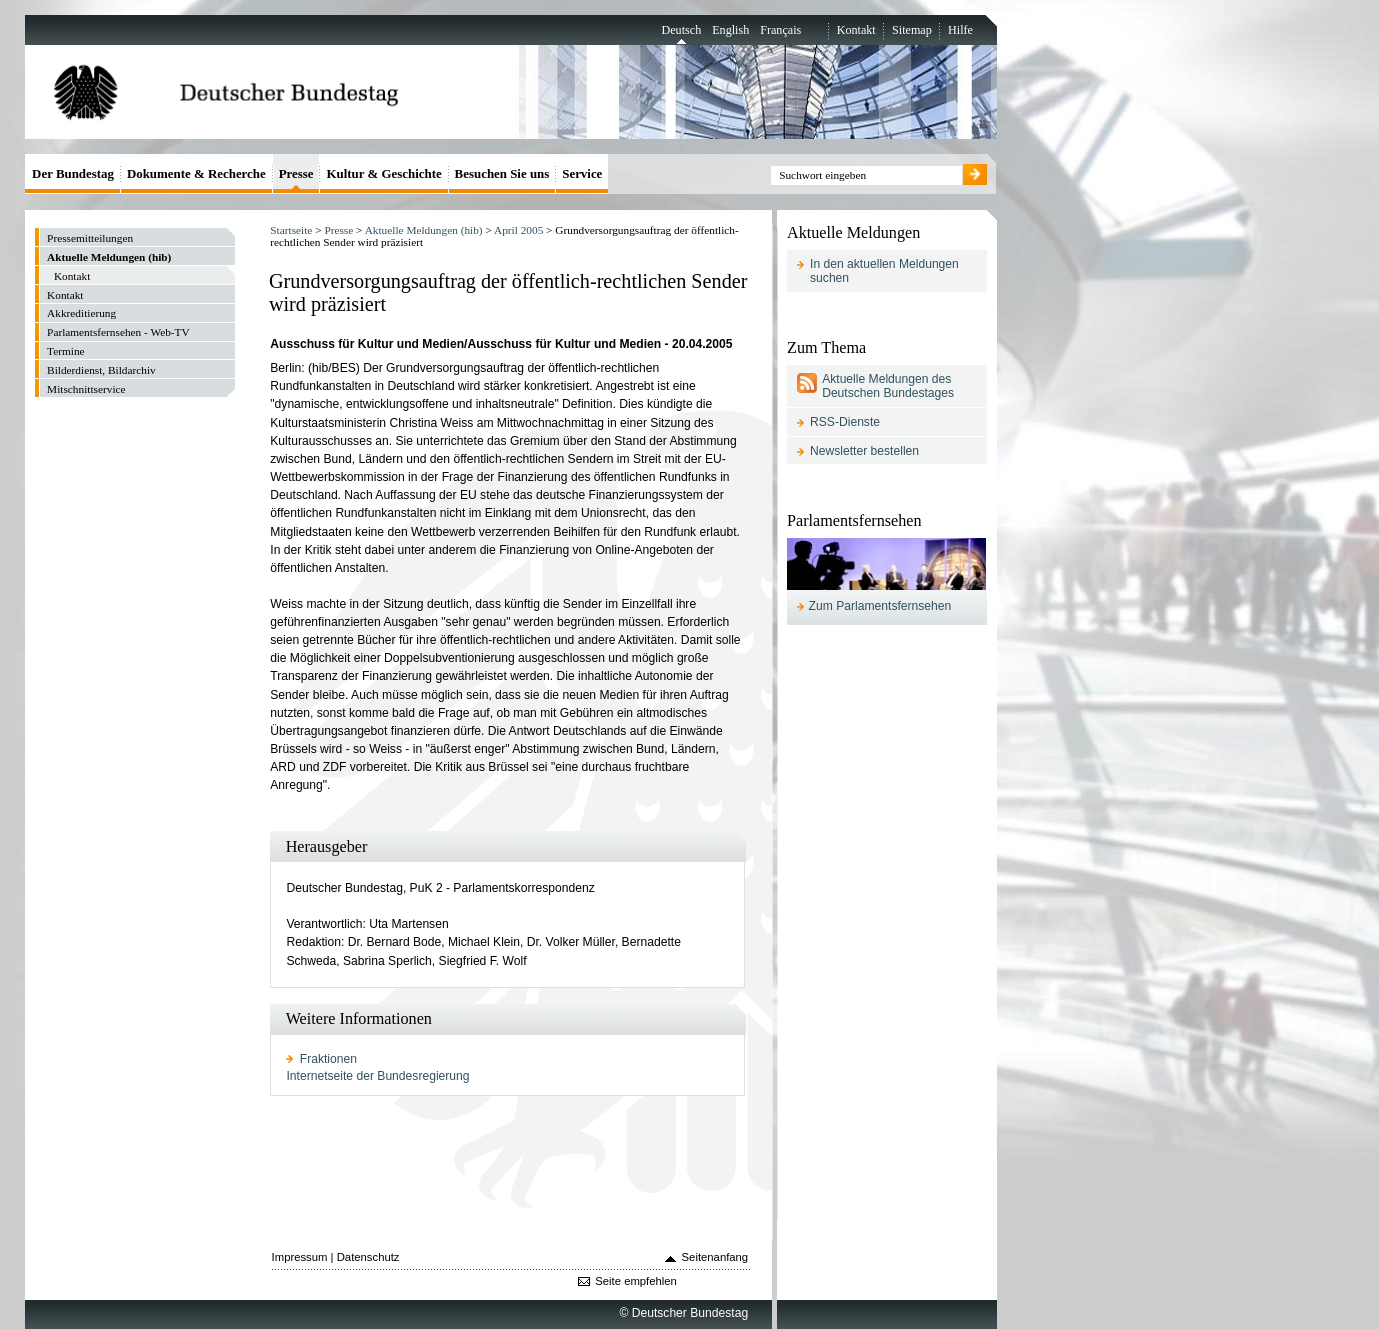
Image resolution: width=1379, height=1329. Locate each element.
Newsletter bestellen (864, 451)
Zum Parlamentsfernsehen (880, 606)
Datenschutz (368, 1257)
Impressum (300, 1257)
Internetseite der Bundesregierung (377, 1076)
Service (582, 173)
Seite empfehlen (636, 1281)
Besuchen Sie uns (502, 173)
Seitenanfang (715, 1257)
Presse (338, 230)
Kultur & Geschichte (383, 173)
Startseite (291, 230)
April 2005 (518, 230)
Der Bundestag (73, 173)
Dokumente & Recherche (196, 173)
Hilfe (960, 30)
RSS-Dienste (845, 422)
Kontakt (856, 30)
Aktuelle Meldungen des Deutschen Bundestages (888, 386)
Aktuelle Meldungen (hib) (424, 230)
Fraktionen (328, 1059)
